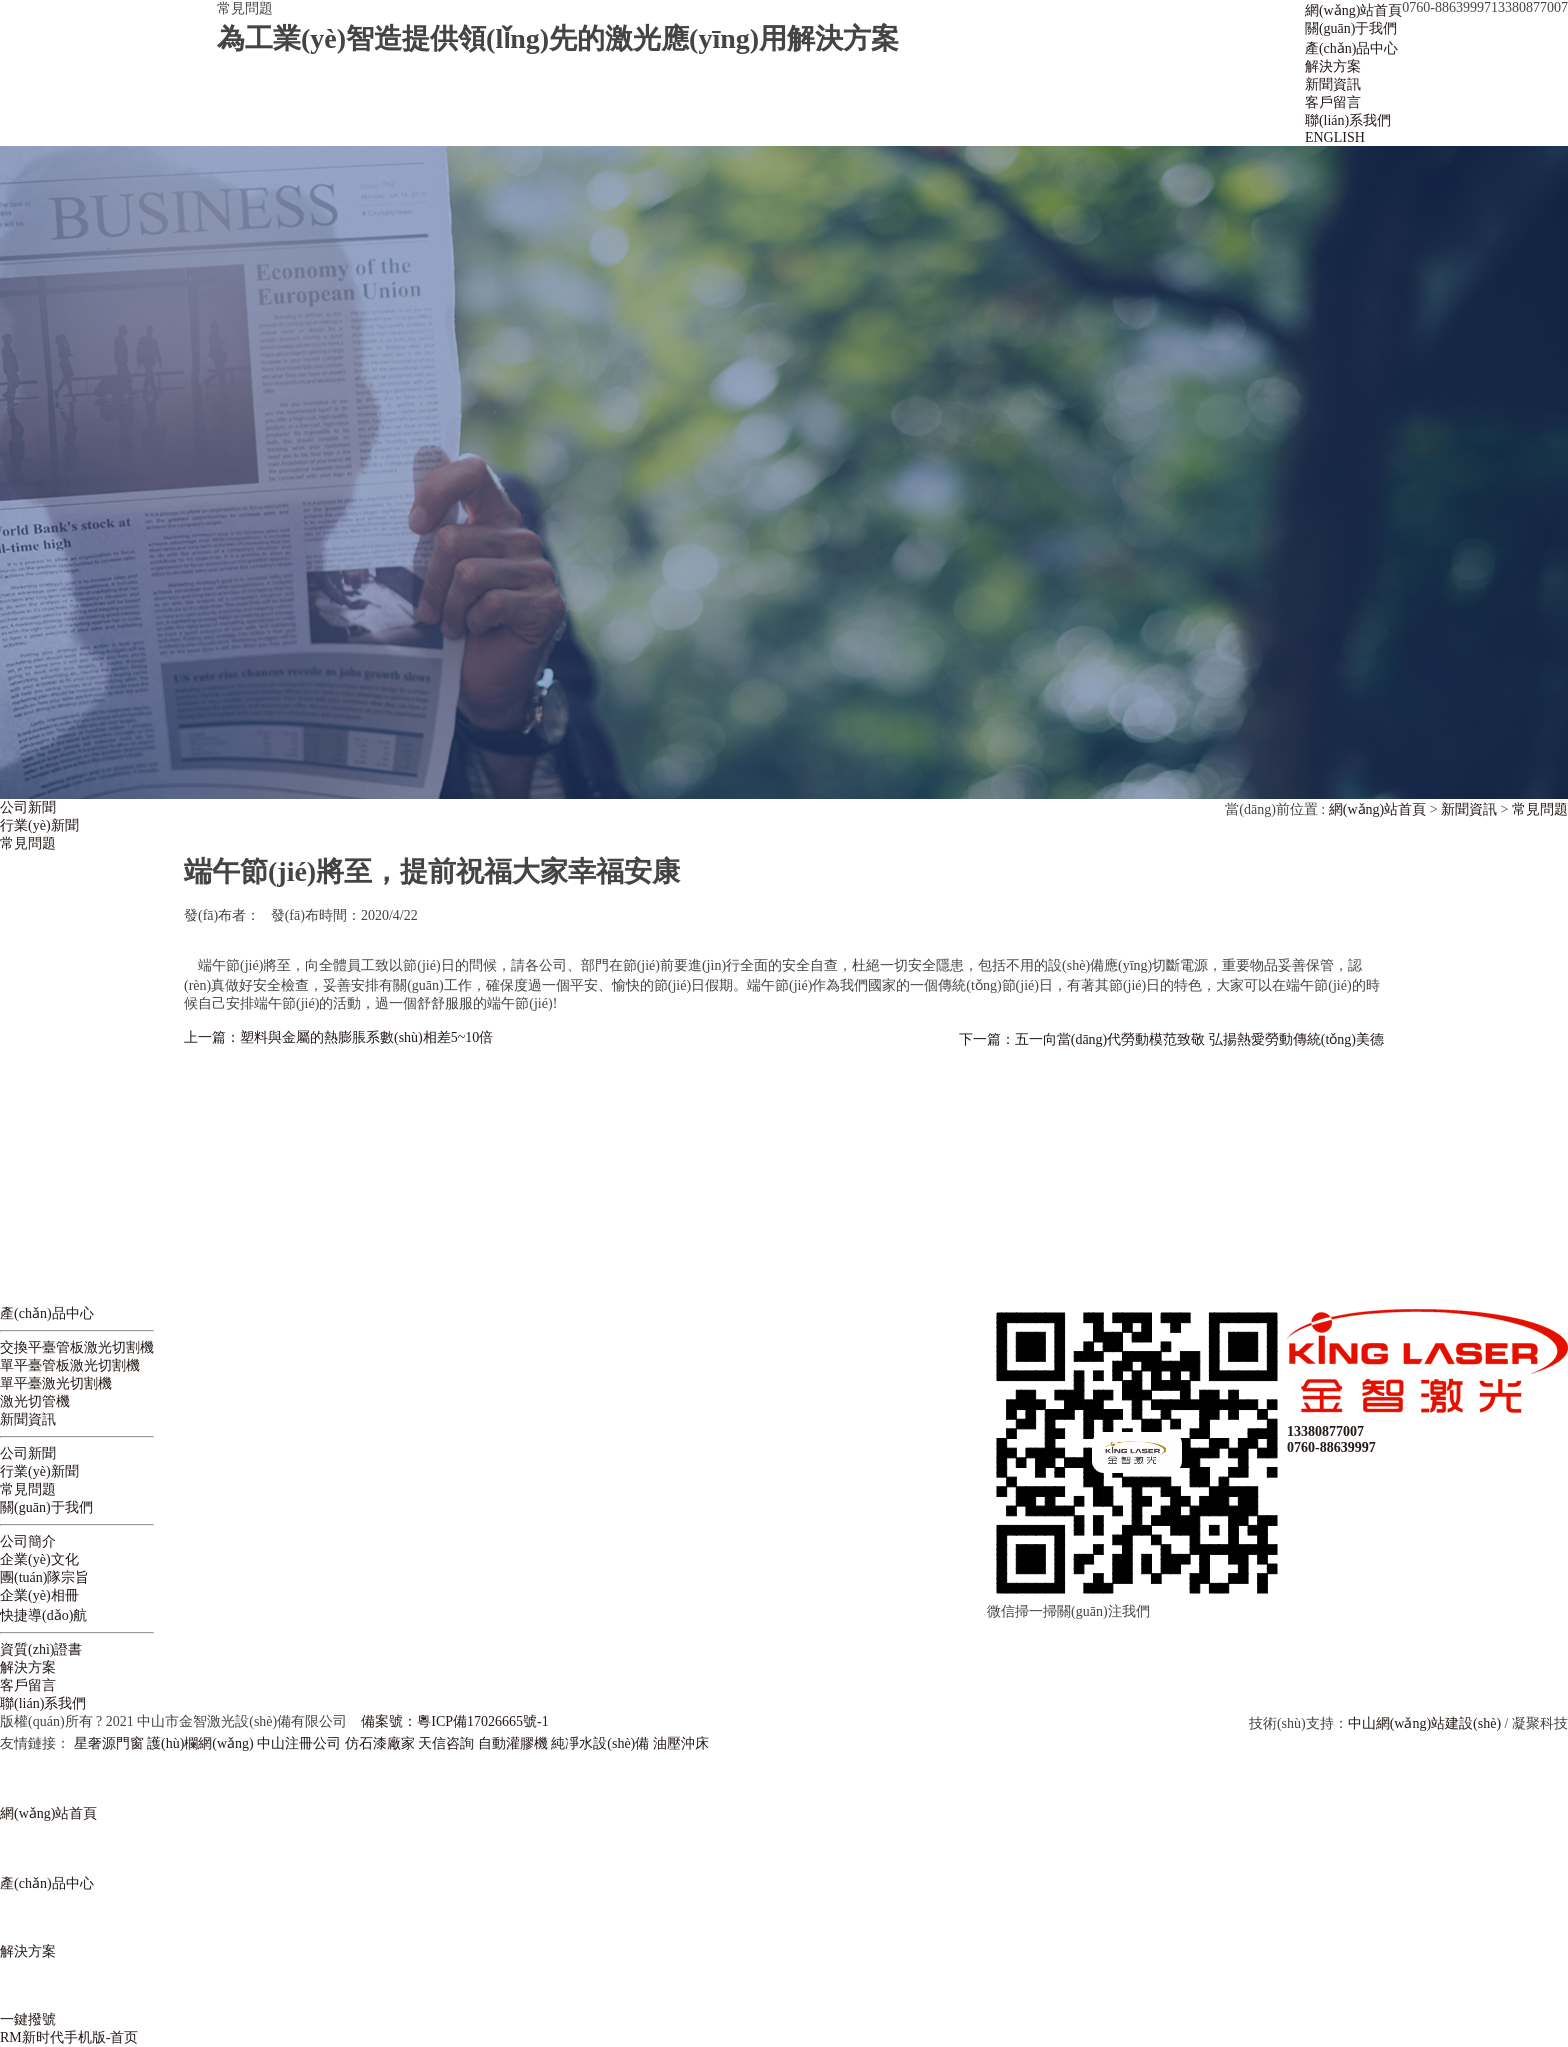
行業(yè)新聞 (39, 825)
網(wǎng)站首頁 (1377, 809)
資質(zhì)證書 (41, 1649)
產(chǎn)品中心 (47, 1313)
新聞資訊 (1469, 809)
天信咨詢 (446, 1743)
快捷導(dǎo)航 (43, 1615)
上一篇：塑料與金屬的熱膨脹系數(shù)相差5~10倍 (338, 1037)
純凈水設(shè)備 (600, 1743)
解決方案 (28, 1667)
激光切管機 (35, 1401)
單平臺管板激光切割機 (70, 1365)
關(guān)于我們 (46, 1507)
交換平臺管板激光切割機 (77, 1347)
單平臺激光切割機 (56, 1383)
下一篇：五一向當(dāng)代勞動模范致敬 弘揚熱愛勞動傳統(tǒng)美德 (1171, 1039)
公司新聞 (28, 807)
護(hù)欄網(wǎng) (200, 1743)
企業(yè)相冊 (39, 1595)
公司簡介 (28, 1541)
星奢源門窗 (109, 1743)
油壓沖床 (681, 1743)
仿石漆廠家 (380, 1743)
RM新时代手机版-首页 (69, 2037)
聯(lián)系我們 (43, 1703)
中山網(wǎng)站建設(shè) (1424, 1723)
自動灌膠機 (513, 1743)
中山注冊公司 (299, 1743)
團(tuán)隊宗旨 (44, 1577)
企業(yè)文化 (39, 1559)
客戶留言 (28, 1685)
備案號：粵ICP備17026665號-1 (454, 1721)
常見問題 (28, 843)
